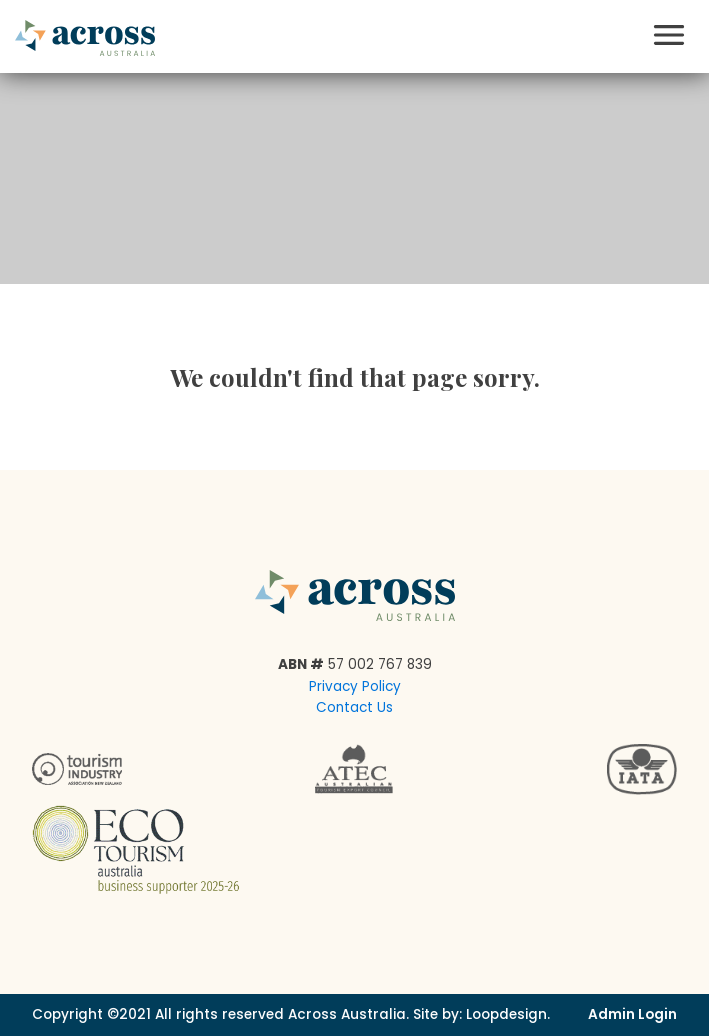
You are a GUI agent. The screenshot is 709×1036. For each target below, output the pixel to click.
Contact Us (354, 707)
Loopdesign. (508, 1014)
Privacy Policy (355, 686)
